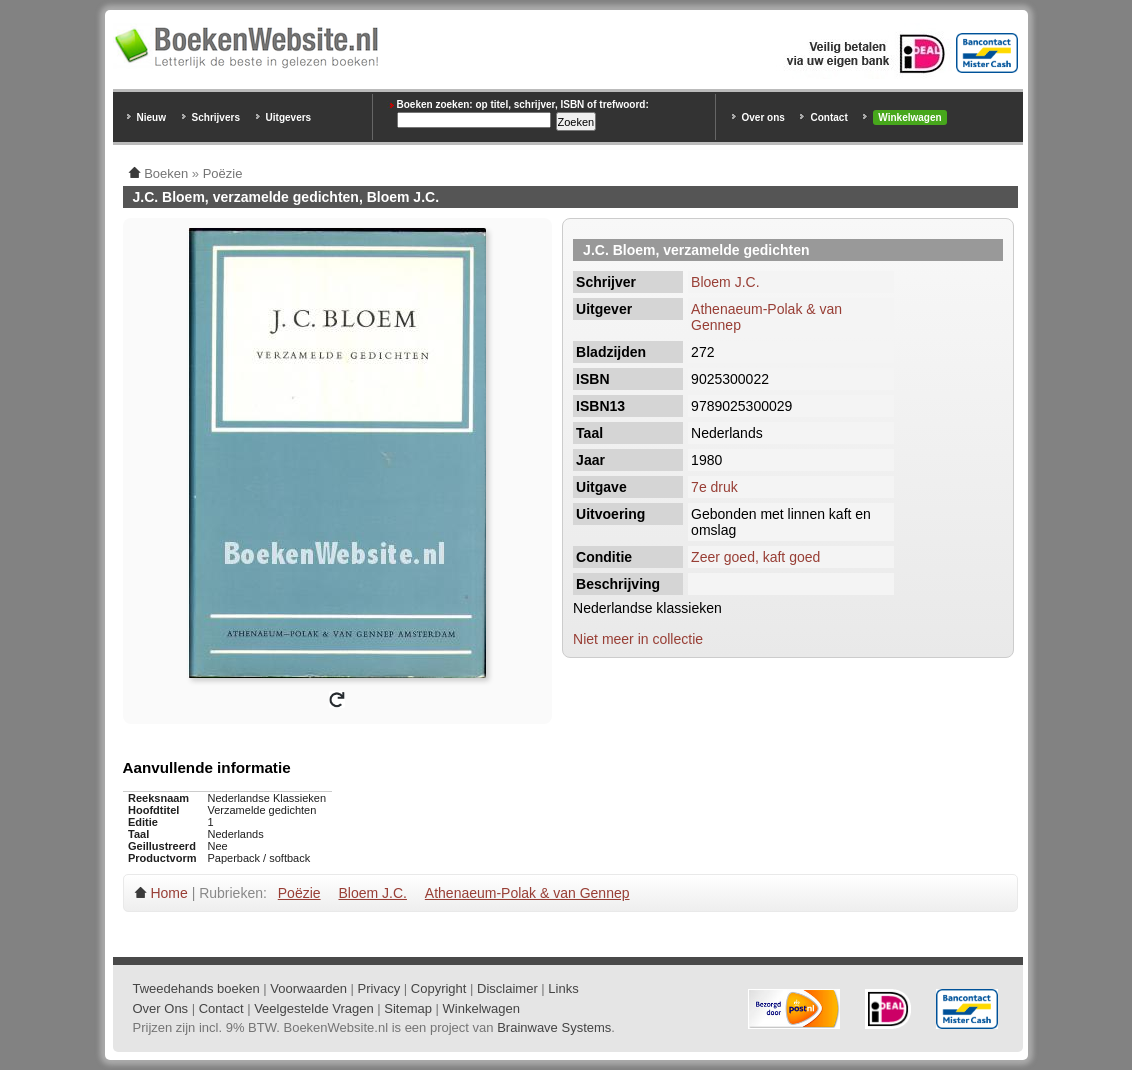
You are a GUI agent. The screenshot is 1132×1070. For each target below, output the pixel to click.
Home (168, 893)
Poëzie (299, 893)
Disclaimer (507, 988)
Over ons (763, 117)
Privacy (379, 988)
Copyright (439, 988)
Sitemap (408, 1008)
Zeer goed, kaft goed (755, 557)
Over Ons (161, 1008)
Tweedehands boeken (196, 988)
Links (563, 988)
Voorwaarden (308, 988)
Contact (828, 117)
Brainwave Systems (554, 1027)
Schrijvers (216, 117)
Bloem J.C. (725, 282)
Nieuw (151, 117)
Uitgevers (289, 117)
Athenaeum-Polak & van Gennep (527, 893)
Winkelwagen (909, 117)
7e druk (714, 487)
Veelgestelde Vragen (314, 1008)
